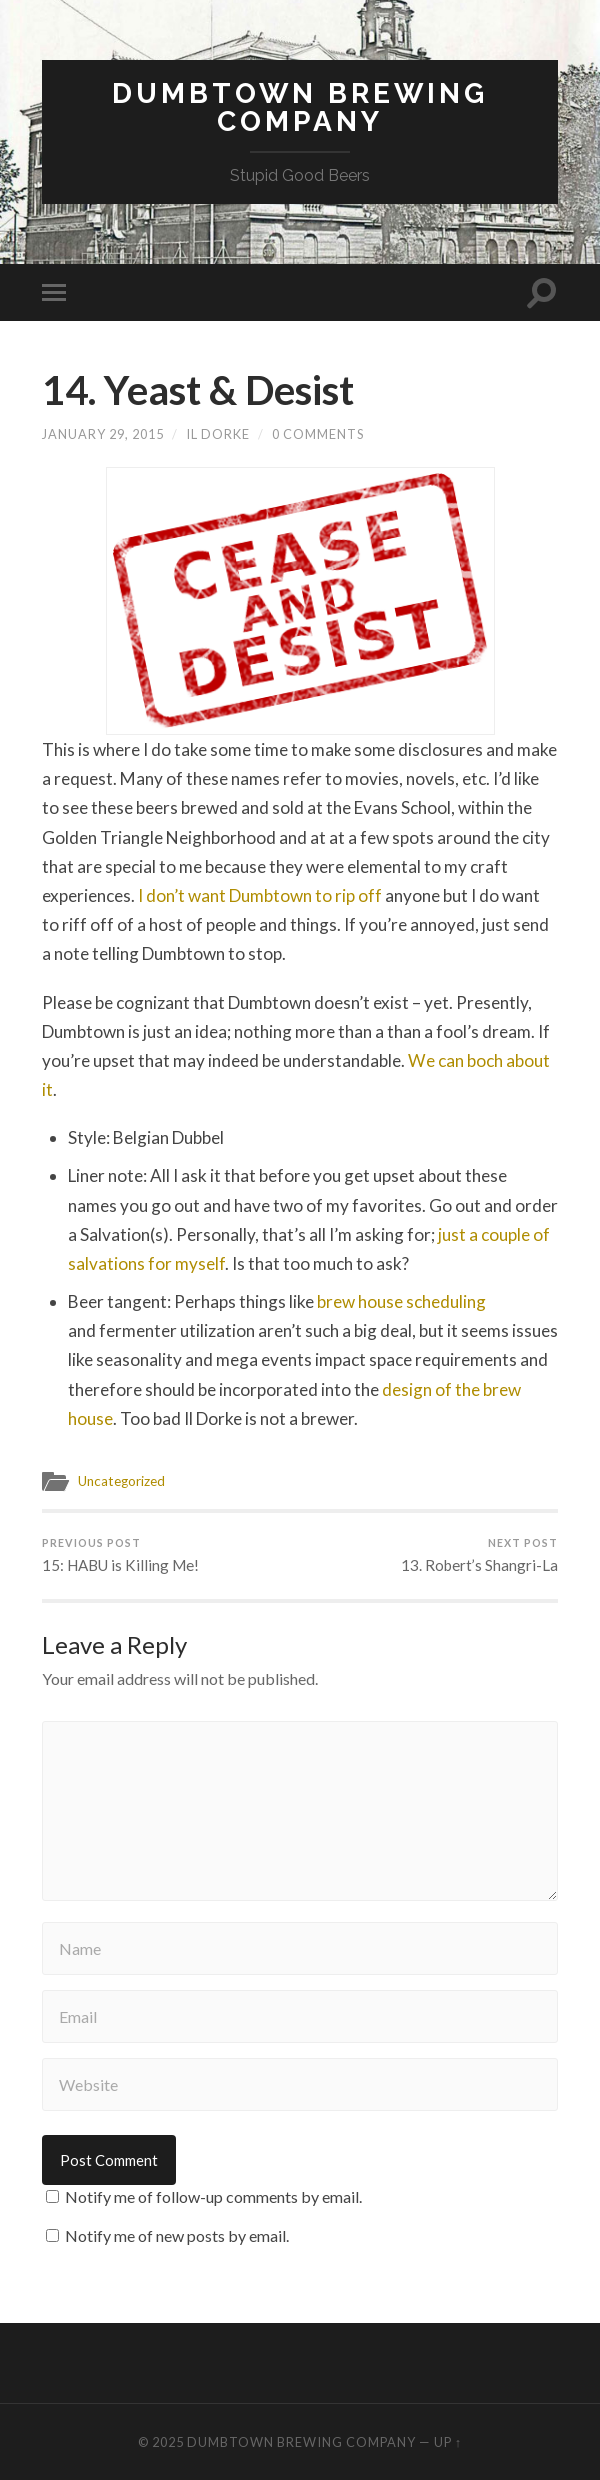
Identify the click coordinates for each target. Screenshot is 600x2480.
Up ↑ (448, 2442)
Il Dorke (218, 434)
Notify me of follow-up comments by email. (213, 2196)
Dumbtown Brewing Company (300, 107)
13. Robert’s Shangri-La (479, 1555)
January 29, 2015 (103, 434)
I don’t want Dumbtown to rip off (260, 895)
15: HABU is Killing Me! (120, 1555)
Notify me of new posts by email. (177, 2235)
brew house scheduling (401, 1301)
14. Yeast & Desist (198, 390)
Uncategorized (121, 1481)
